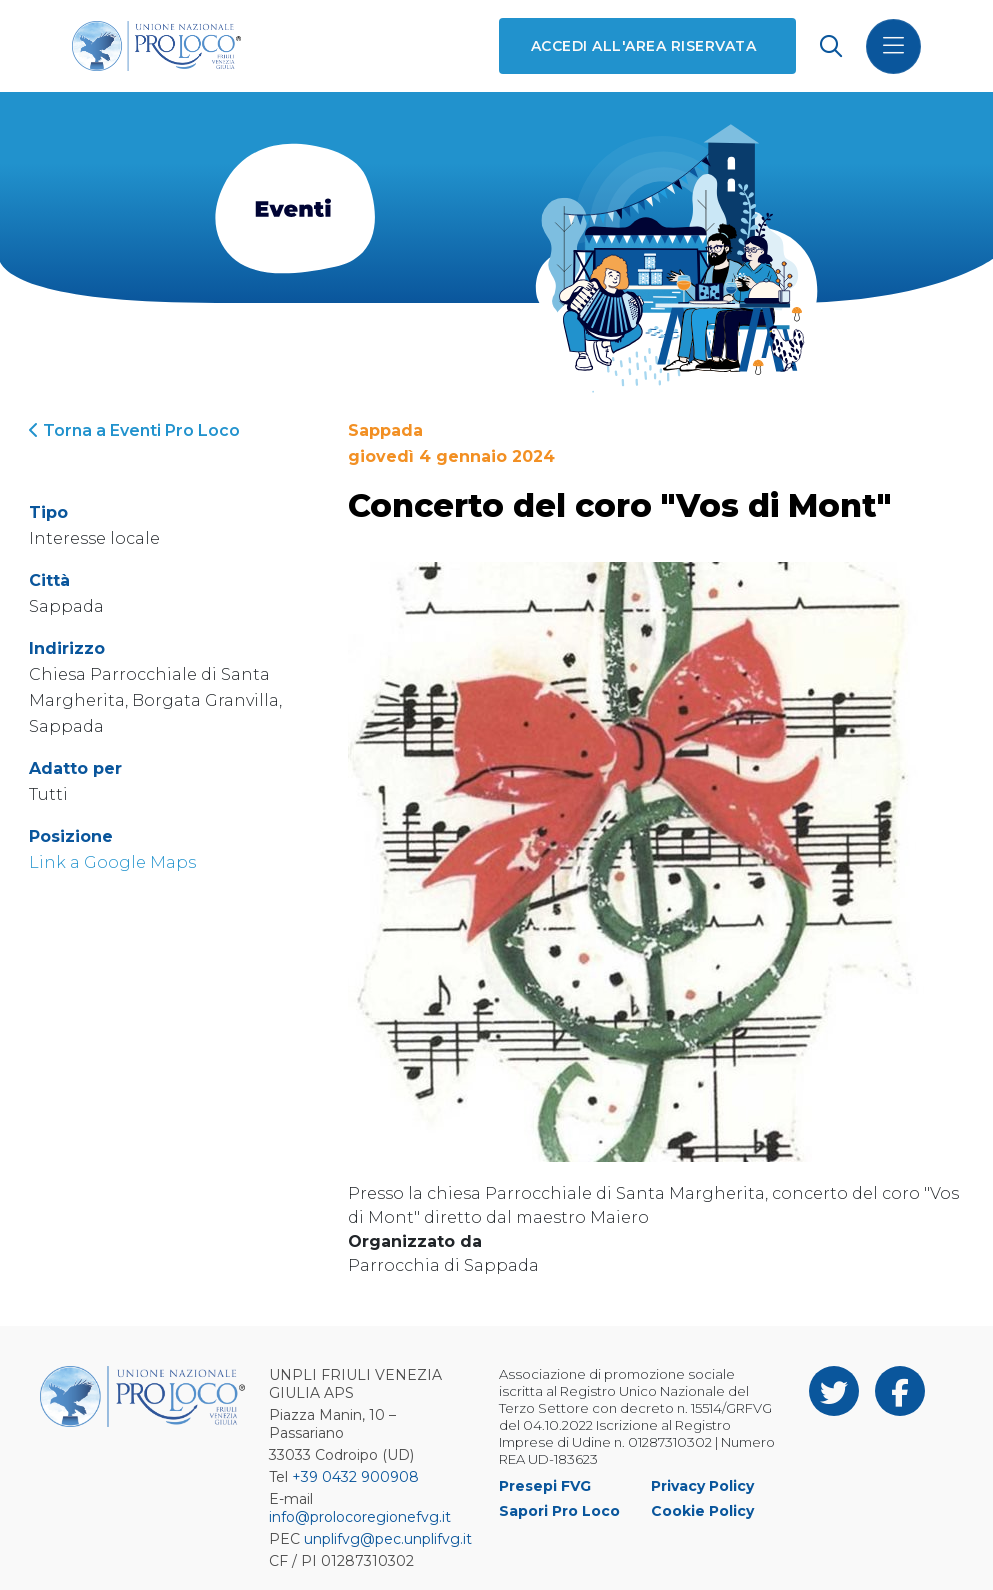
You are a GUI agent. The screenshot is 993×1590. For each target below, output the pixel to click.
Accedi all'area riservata (643, 46)
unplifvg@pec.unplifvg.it (388, 1539)
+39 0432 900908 (355, 1477)
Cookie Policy (702, 1511)
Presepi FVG (545, 1486)
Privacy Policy (702, 1486)
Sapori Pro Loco (559, 1511)
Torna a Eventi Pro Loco (134, 430)
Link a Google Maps (112, 862)
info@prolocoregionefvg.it (360, 1517)
